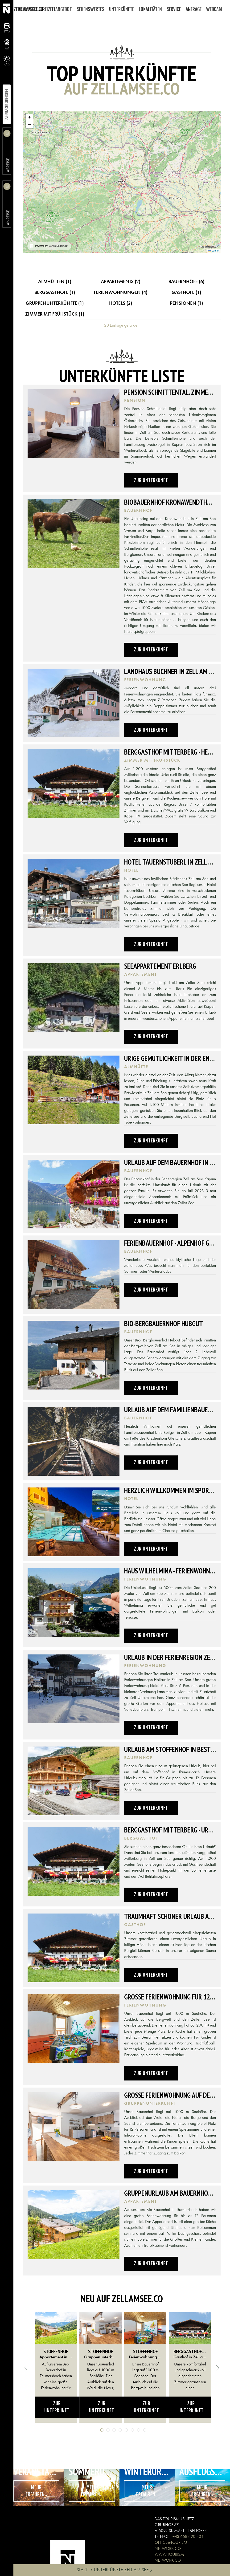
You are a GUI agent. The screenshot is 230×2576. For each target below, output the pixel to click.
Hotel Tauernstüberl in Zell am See (175, 861)
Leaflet (213, 250)
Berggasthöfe (54, 292)
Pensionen (186, 303)
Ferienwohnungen (120, 292)
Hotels (120, 303)
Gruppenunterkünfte (55, 303)
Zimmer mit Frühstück (54, 314)
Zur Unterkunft (151, 480)
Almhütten (54, 281)
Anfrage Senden (6, 104)
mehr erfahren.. (36, 2490)
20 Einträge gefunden (121, 325)
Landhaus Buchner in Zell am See (171, 671)
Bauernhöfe (186, 281)
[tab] (101, 2430)
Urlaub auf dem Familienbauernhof (175, 1409)
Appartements (120, 281)
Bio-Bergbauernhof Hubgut (163, 1323)
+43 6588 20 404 (187, 2536)
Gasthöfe (186, 292)
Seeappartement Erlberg (160, 966)
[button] (29, 117)
